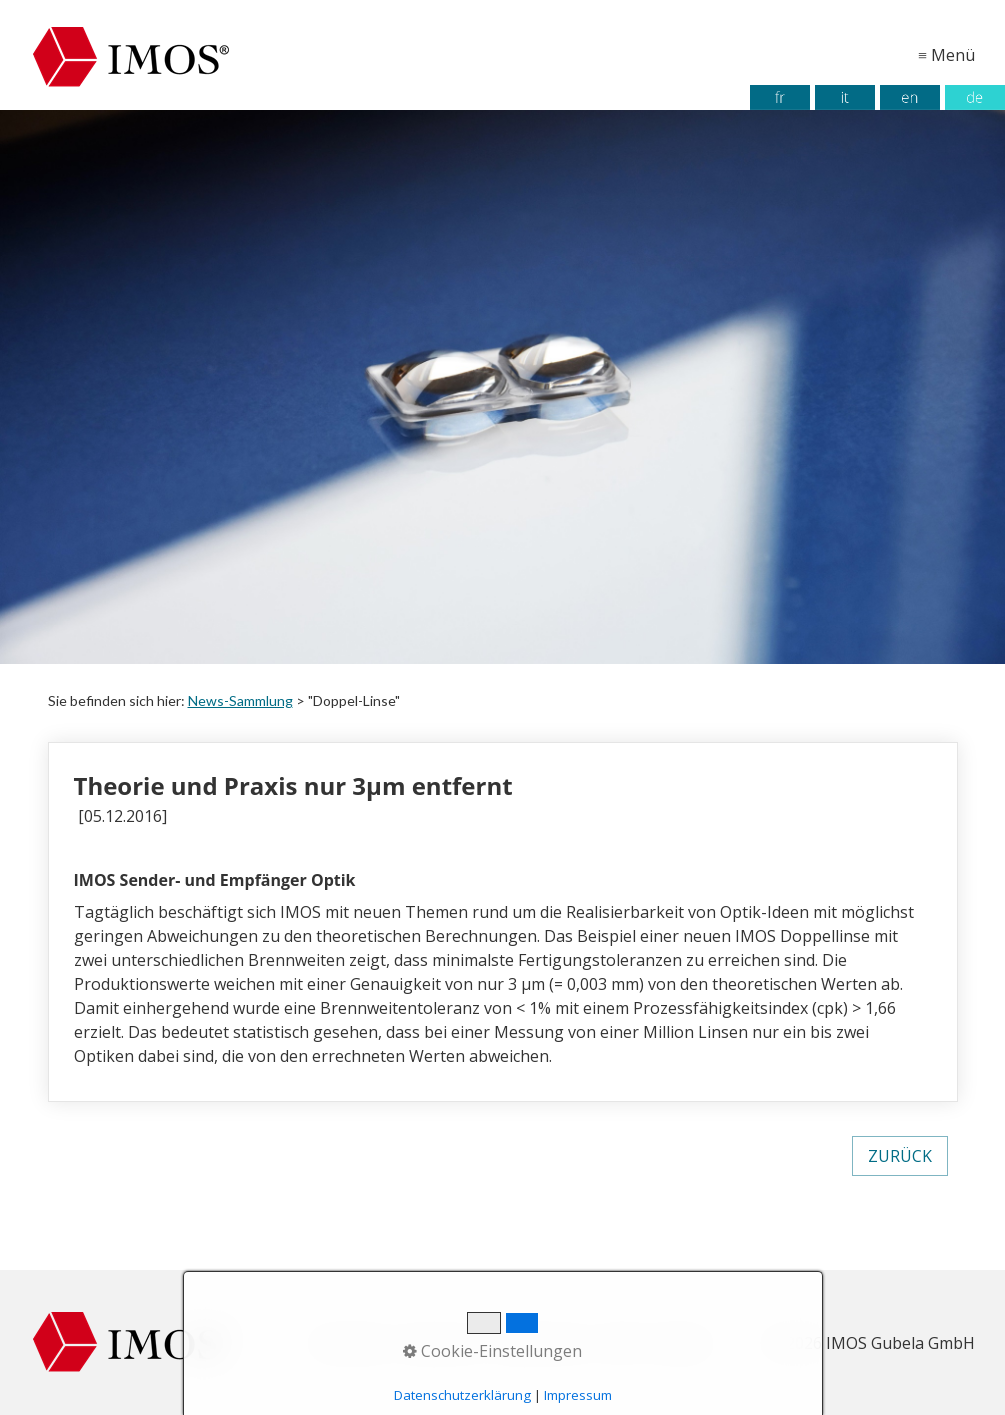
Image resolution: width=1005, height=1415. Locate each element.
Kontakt (677, 1343)
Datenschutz (543, 1343)
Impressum (441, 1343)
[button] (900, 1156)
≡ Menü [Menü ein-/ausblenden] (946, 55)
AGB (619, 1343)
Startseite (350, 1343)
